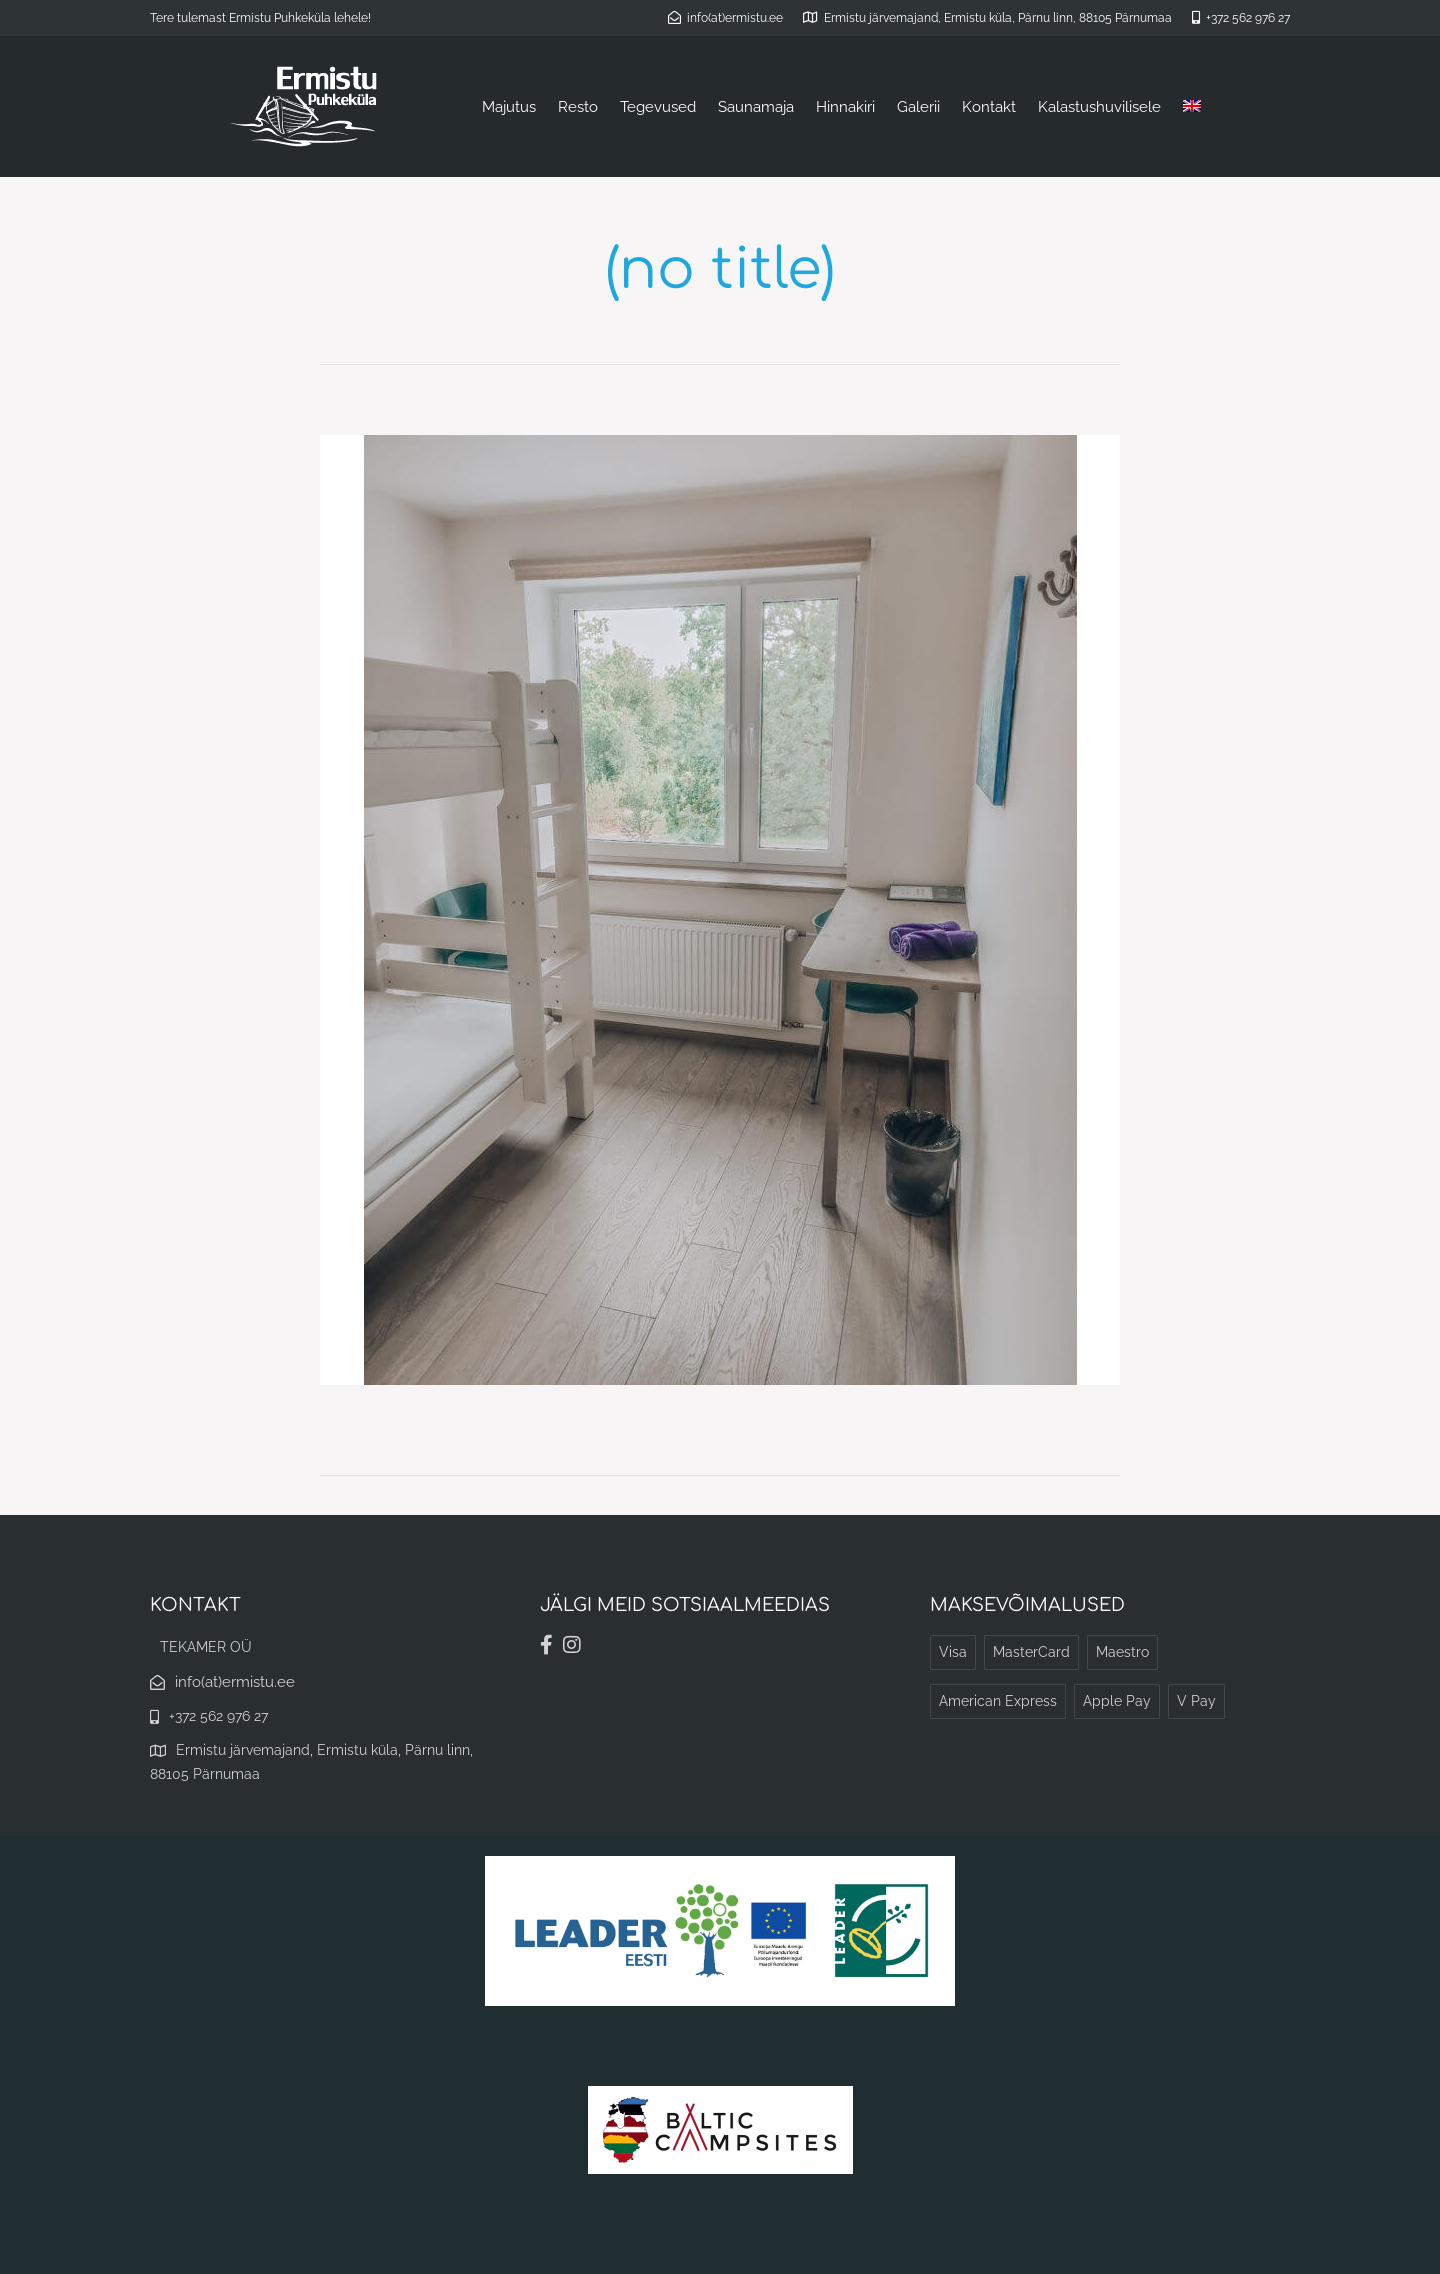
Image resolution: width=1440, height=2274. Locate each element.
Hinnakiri (845, 107)
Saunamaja (756, 107)
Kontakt (989, 107)
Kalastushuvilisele (1099, 107)
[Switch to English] (1192, 107)
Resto (578, 107)
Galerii (918, 107)
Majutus (509, 107)
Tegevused (658, 107)
